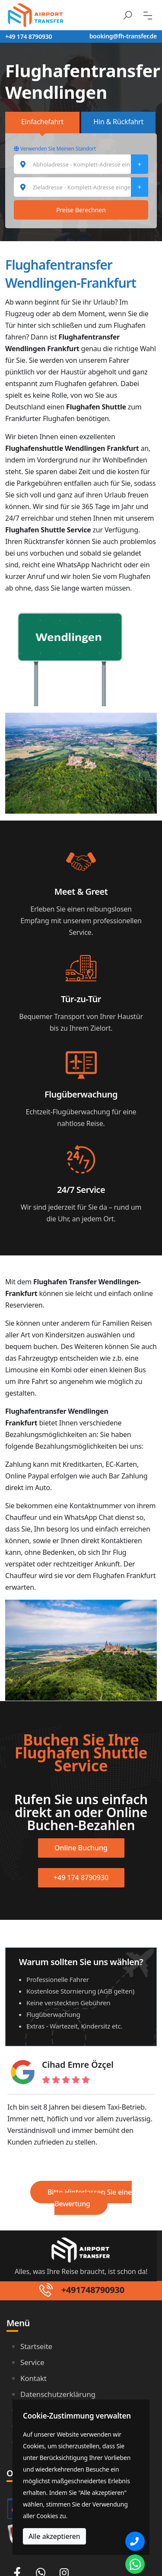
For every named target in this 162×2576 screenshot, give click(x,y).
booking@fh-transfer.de (123, 36)
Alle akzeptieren (54, 2536)
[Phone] (135, 2541)
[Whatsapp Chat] (135, 2564)
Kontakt (33, 2378)
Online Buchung (81, 1848)
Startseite (36, 2346)
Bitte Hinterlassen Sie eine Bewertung (90, 2197)
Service (32, 2362)
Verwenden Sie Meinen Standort (55, 148)
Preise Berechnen (81, 210)
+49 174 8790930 (28, 36)
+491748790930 (92, 2290)
